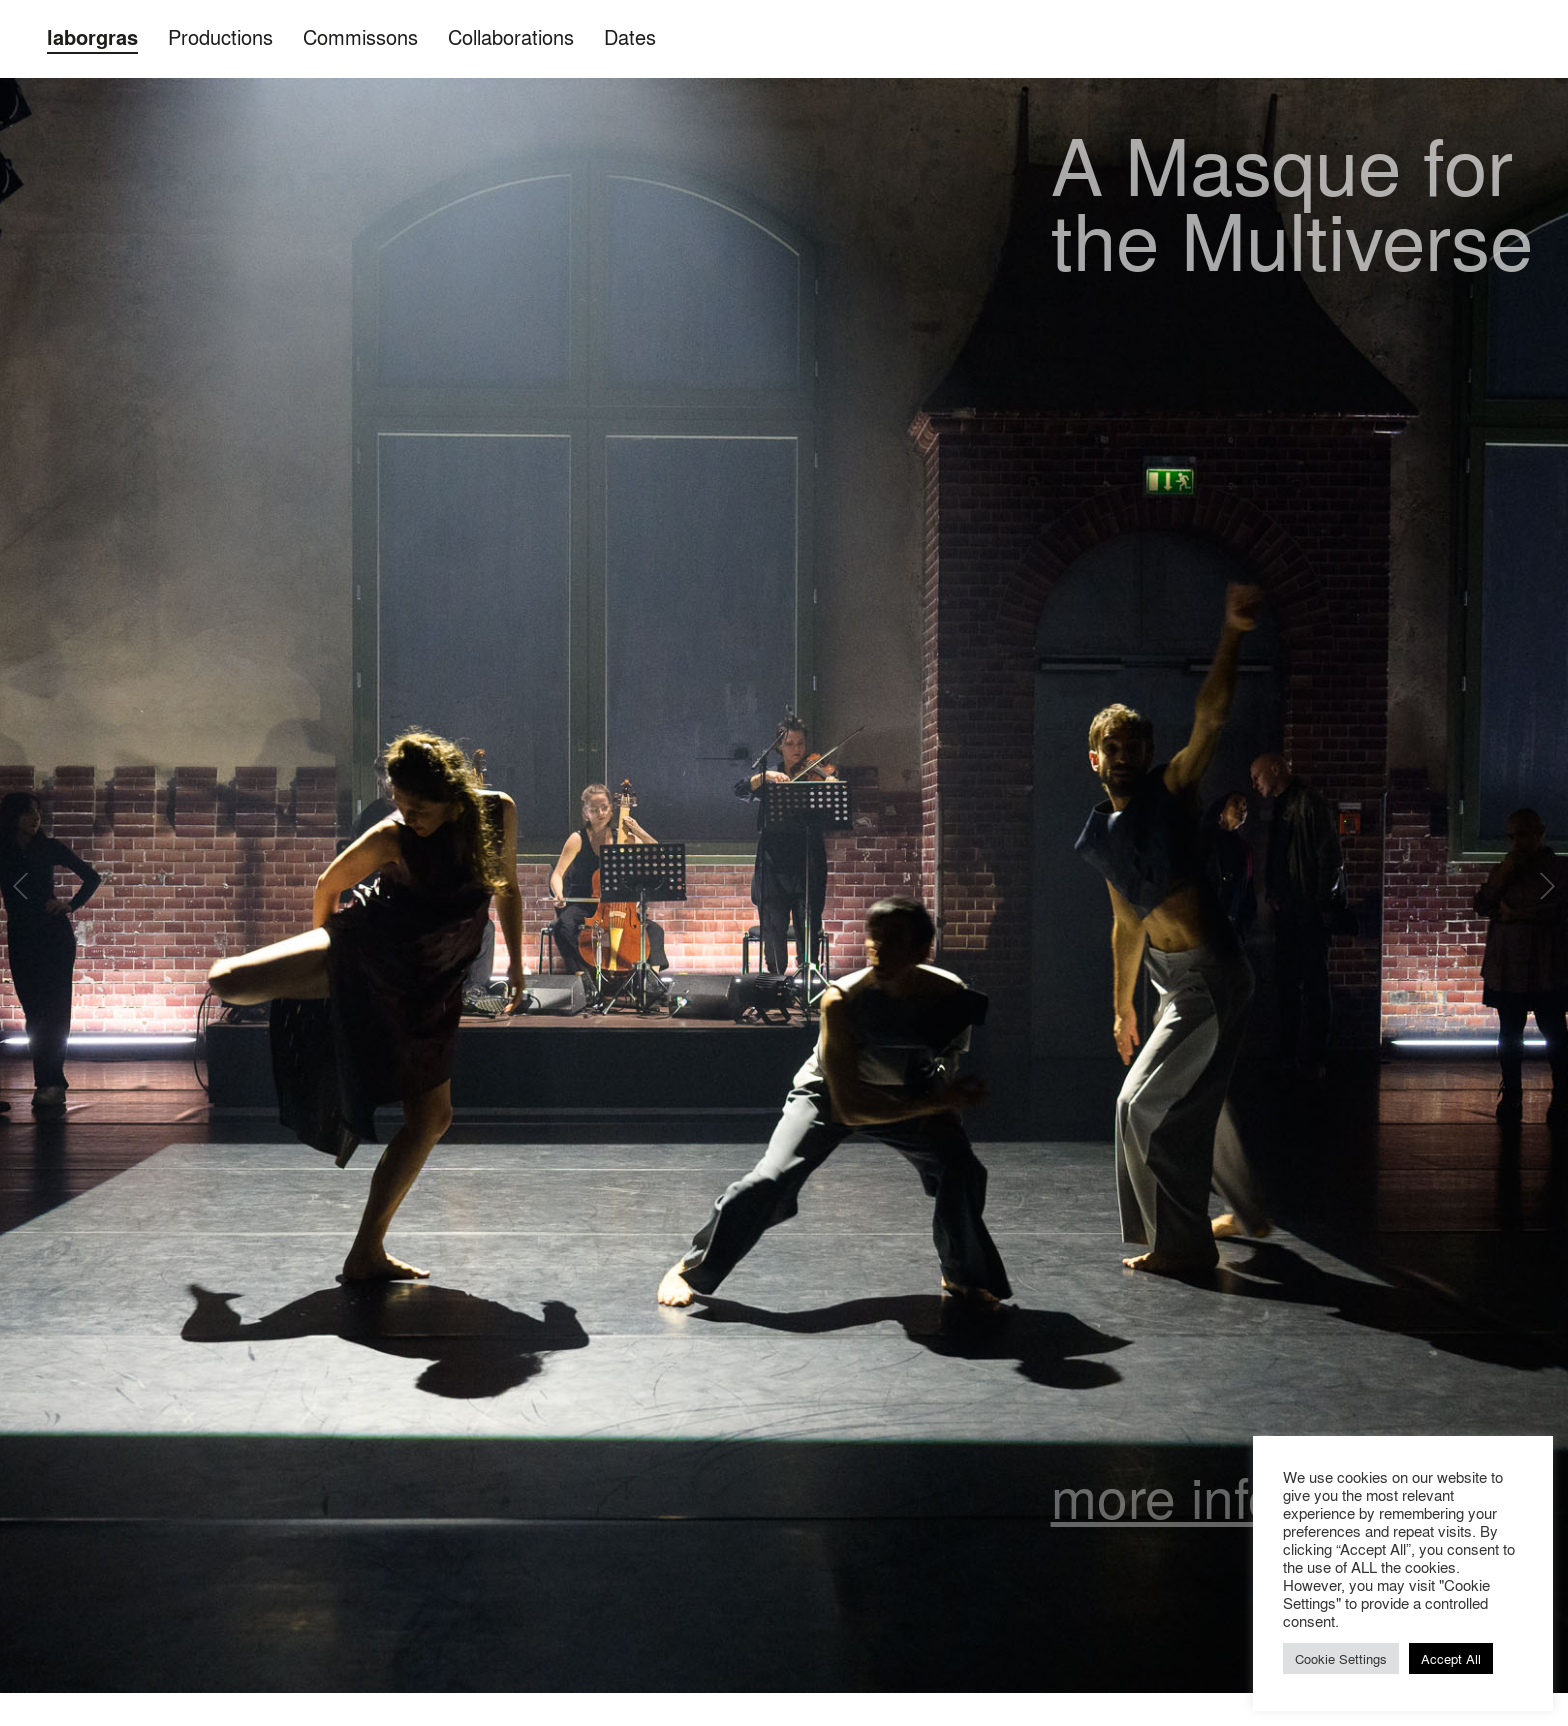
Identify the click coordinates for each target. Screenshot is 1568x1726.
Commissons (360, 36)
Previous (23, 886)
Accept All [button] (1451, 1658)
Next (1545, 886)
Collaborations (511, 36)
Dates (630, 36)
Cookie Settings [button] (1341, 1658)
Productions (220, 36)
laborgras (92, 37)
